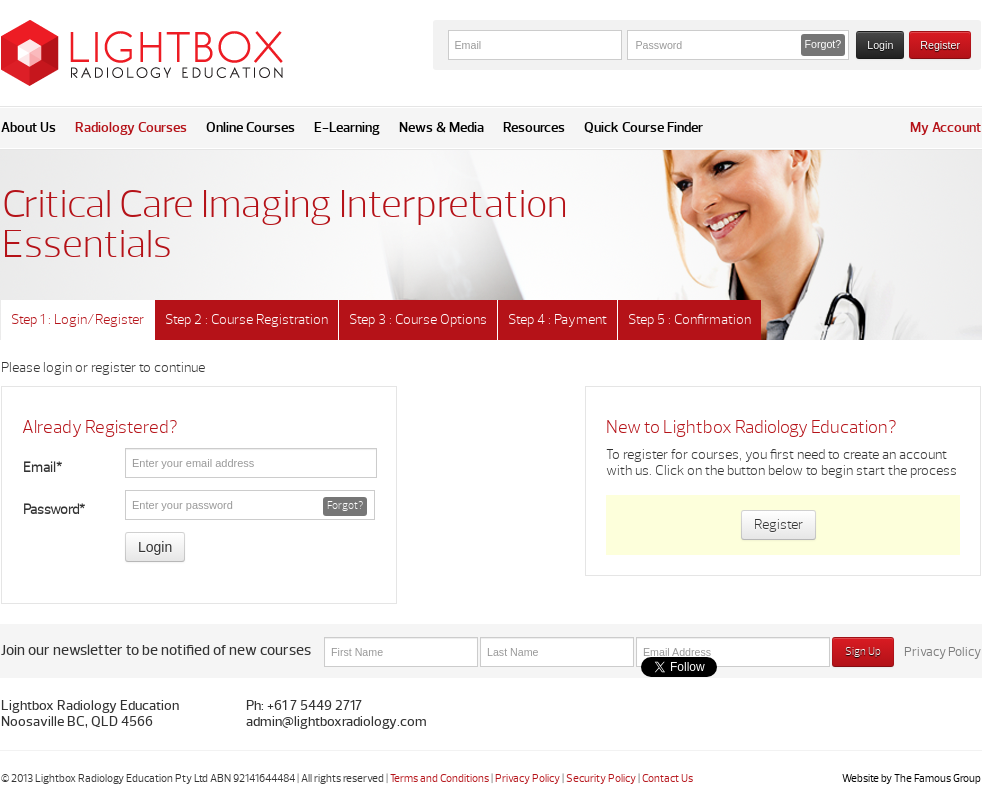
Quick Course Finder (643, 127)
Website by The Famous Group (911, 778)
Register (940, 45)
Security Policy (601, 778)
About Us (28, 127)
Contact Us (667, 778)
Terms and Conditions (439, 778)
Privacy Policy (942, 652)
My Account (945, 127)
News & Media (441, 127)
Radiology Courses (131, 127)
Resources (534, 127)
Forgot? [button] (823, 44)
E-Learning (347, 127)
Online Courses (250, 127)
